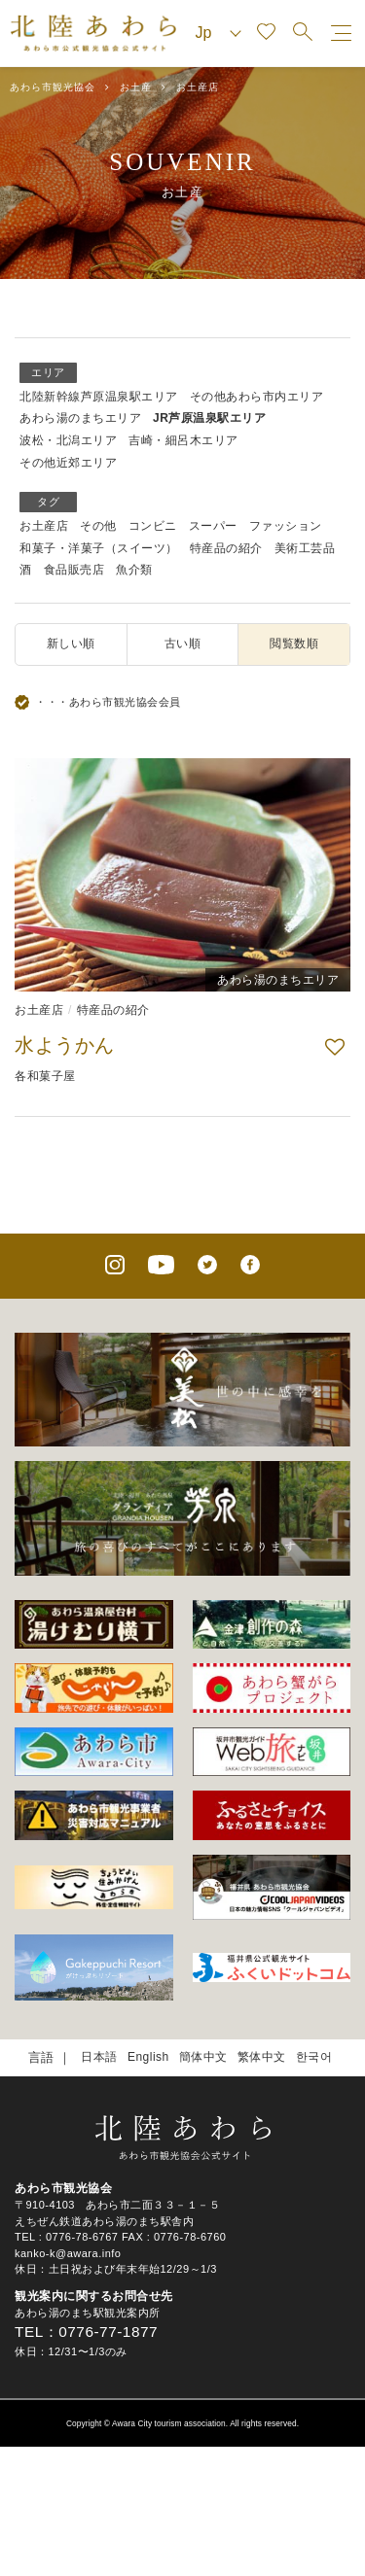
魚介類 (134, 569)
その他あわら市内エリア (257, 396)
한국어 (314, 2057)
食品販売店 (74, 569)
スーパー (213, 526)
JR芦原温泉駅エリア (209, 418)
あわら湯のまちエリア (80, 418)
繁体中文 (261, 2057)
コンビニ (152, 526)
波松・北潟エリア (68, 440)
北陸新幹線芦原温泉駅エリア (98, 396)
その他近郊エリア (68, 463)
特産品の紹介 (226, 548)
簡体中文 (203, 2057)
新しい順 (71, 643)
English (148, 2057)
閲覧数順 (294, 643)
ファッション (285, 526)
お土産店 (43, 526)
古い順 (182, 643)
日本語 (99, 2057)
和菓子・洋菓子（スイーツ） (98, 548)
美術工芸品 (305, 548)
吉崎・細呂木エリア (183, 440)
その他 (98, 526)
